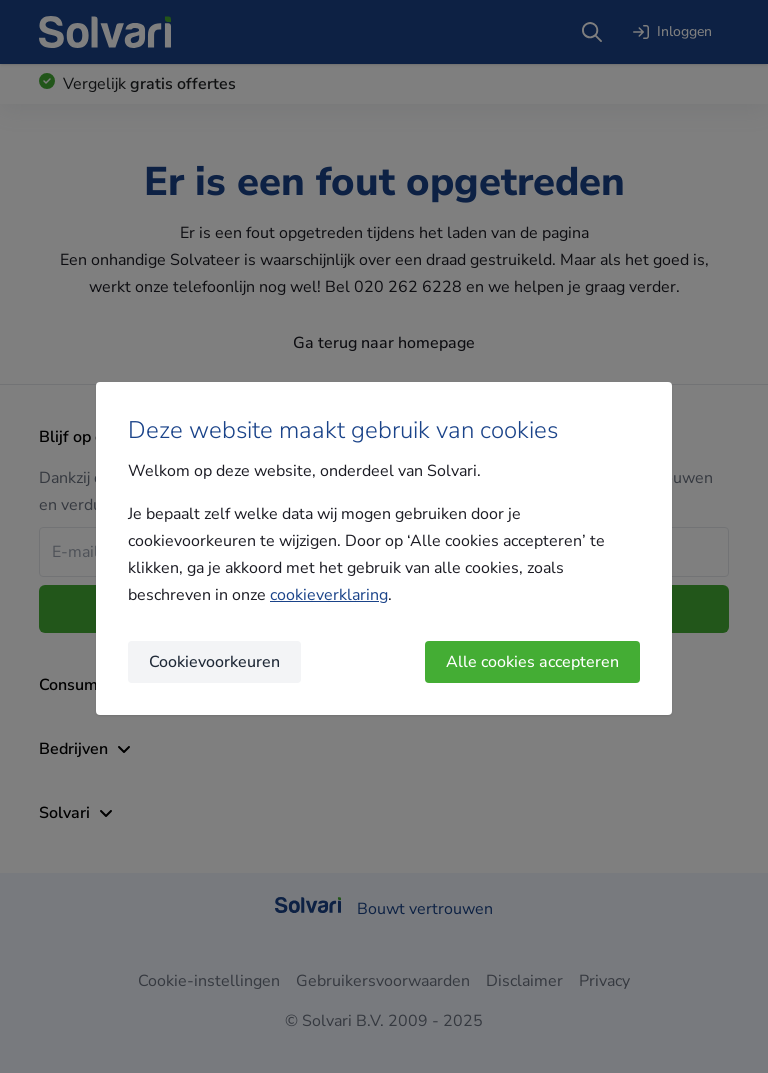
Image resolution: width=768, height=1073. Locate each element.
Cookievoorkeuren (214, 662)
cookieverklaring (329, 595)
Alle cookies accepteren (532, 662)
